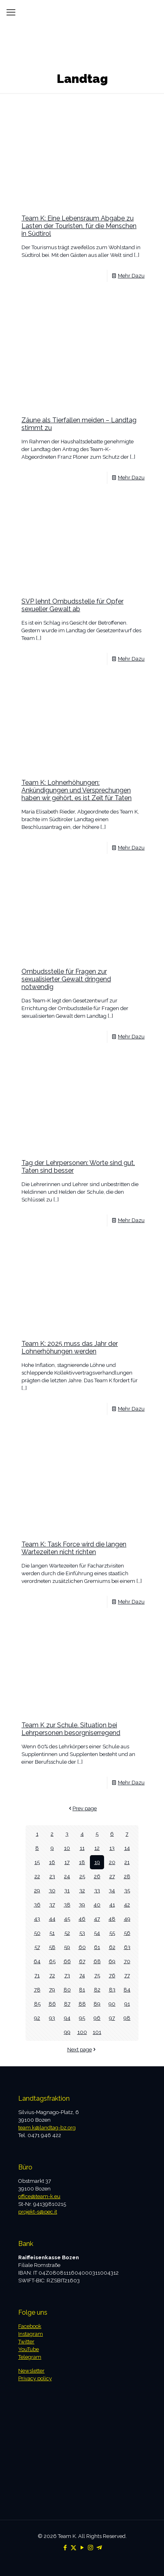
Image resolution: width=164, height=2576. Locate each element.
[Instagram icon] (90, 2547)
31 (67, 1891)
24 (67, 1876)
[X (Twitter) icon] (73, 2547)
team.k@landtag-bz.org (47, 2128)
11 (82, 1848)
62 (112, 1947)
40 (97, 1905)
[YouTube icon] (82, 2547)
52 (67, 1933)
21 (127, 1862)
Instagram (30, 2334)
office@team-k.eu (39, 2196)
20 (112, 1862)
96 (97, 2018)
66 (67, 1961)
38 (67, 1905)
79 (52, 1990)
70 (127, 1961)
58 (52, 1947)
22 (37, 1876)
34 (112, 1891)
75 (97, 1975)
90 (112, 2004)
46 (82, 1919)
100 (82, 2032)
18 (82, 1862)
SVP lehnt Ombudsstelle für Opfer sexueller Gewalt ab (72, 605)
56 (127, 1933)
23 (52, 1876)
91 (127, 2004)
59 (67, 1947)
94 (67, 2018)
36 (37, 1905)
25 (82, 1876)
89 (97, 2004)
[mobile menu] (11, 12)
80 (67, 1990)
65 (52, 1961)
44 (52, 1919)
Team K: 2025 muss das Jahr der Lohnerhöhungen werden (69, 1347)
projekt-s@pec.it (37, 2212)
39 (82, 1905)
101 (97, 2032)
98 (127, 2018)
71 (37, 1975)
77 (127, 1975)
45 (67, 1919)
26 (97, 1876)
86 (52, 2004)
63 (127, 1947)
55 (112, 1933)
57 (37, 1947)
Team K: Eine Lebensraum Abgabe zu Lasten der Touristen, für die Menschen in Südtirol (78, 225)
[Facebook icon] (65, 2547)
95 (82, 2018)
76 (112, 1975)
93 (52, 2018)
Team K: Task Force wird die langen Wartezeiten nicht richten (73, 1548)
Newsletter (31, 2371)
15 (37, 1862)
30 (52, 1891)
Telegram (29, 2357)
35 (127, 1891)
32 (82, 1891)
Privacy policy (35, 2378)
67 (82, 1961)
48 (112, 1919)
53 (82, 1933)
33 (97, 1891)
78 (37, 1990)
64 (37, 1961)
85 (37, 2004)
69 (112, 1961)
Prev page (82, 1808)
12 (97, 1848)
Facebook (29, 2326)
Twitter (26, 2342)
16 (52, 1862)
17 (67, 1862)
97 (112, 2018)
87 (67, 2004)
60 (82, 1947)
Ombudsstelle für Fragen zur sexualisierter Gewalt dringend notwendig (66, 979)
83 (112, 1990)
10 (67, 1848)
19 (97, 1862)
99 (67, 2032)
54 (97, 1933)
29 (37, 1891)
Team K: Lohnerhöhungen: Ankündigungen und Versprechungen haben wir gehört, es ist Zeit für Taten (76, 790)
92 (37, 2018)
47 (97, 1919)
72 (52, 1975)
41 (112, 1905)
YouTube (28, 2349)
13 (112, 1848)
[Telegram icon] (99, 2547)
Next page (82, 2049)
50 (37, 1933)
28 (127, 1876)
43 (37, 1919)
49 (127, 1919)
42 (127, 1905)
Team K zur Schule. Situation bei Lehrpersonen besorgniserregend (70, 1729)
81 (82, 1990)
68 (97, 1961)
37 (52, 1905)
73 (67, 1975)
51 (52, 1933)
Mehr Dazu (131, 276)
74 (82, 1975)
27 (112, 1876)
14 (127, 1848)
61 (97, 1947)
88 (82, 2004)
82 (97, 1990)
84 (127, 1990)
